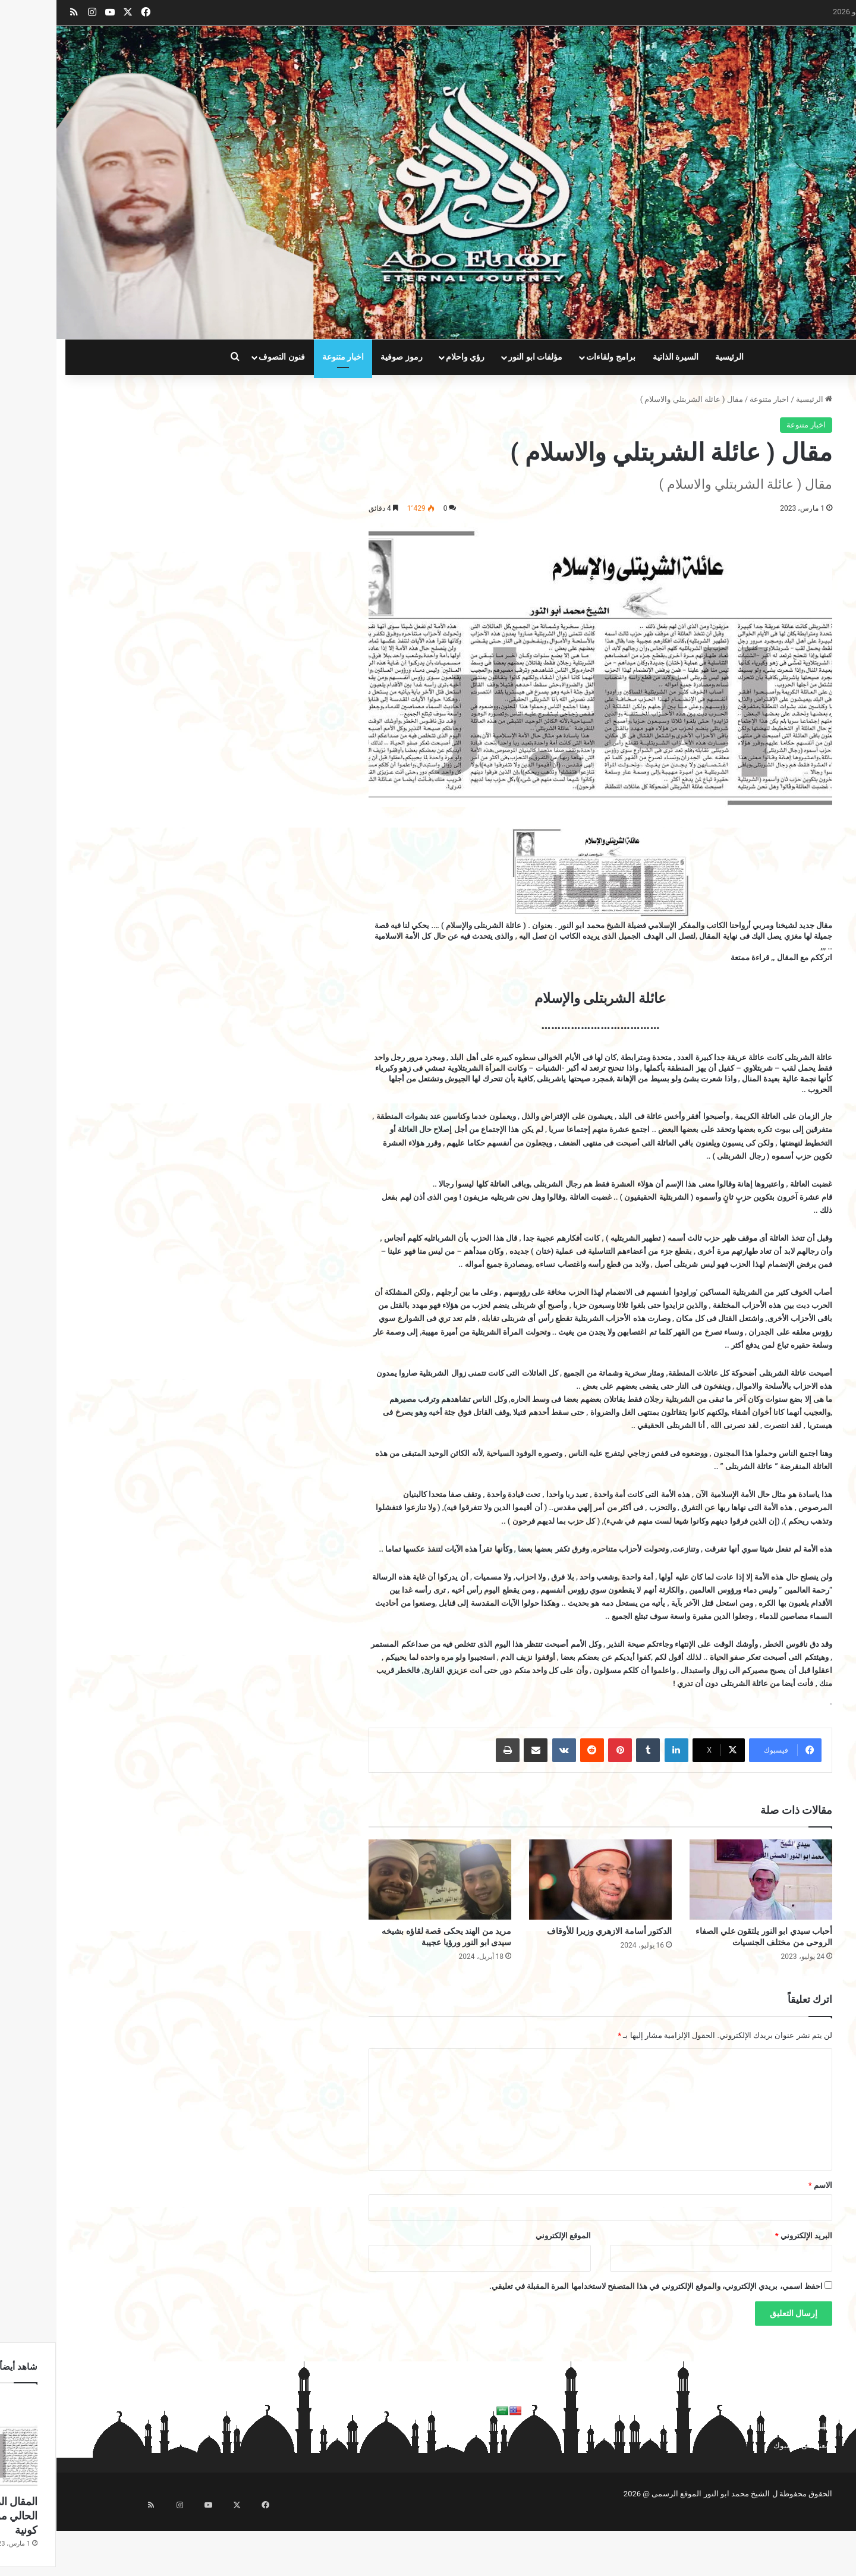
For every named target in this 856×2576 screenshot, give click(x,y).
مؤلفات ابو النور (479, 357)
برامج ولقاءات (554, 357)
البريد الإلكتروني (747, 2235)
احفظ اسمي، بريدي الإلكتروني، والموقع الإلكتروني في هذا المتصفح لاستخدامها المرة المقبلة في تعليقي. (599, 2286)
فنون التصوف (225, 357)
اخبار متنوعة (287, 357)
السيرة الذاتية (619, 357)
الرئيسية (673, 357)
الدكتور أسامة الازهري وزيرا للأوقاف (552, 1931)
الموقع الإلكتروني (506, 2235)
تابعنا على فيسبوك (746, 2445)
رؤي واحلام (409, 357)
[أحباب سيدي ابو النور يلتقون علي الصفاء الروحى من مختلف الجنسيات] (704, 1879)
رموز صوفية (345, 357)
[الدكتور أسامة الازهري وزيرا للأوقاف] (544, 1879)
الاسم (764, 2185)
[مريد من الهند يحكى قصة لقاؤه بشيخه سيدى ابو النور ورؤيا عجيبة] (383, 1879)
